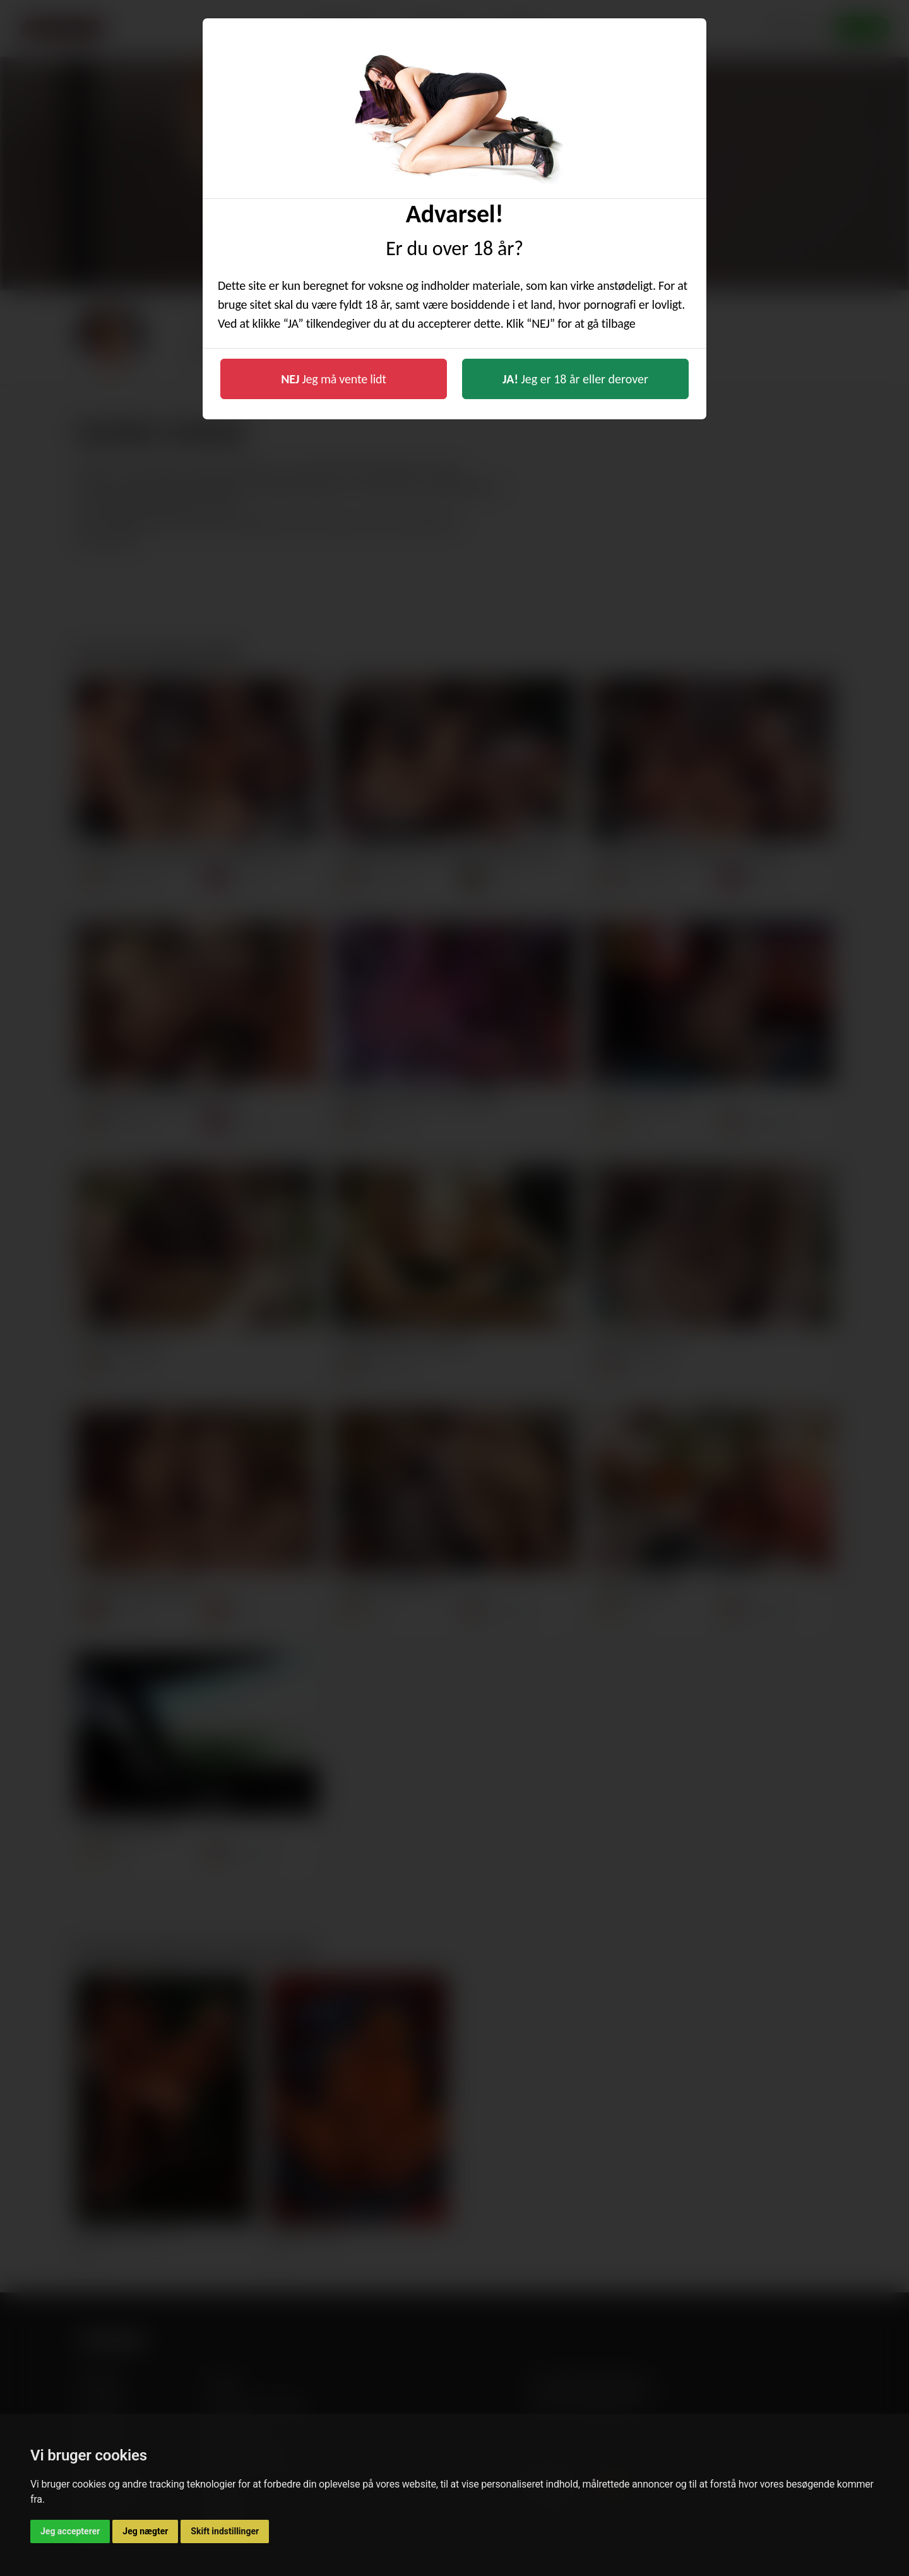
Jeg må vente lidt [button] (333, 378)
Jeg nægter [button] (145, 2531)
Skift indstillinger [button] (225, 2531)
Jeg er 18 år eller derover (575, 378)
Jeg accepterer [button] (70, 2531)
